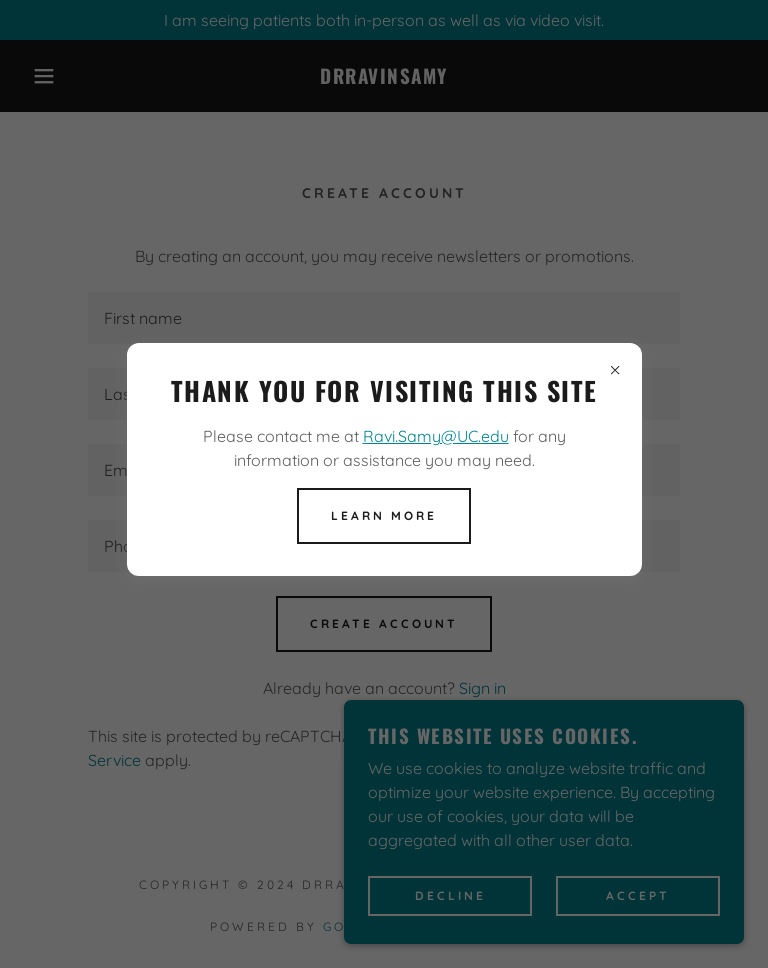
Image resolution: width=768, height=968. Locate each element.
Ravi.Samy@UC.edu (436, 436)
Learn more (384, 515)
